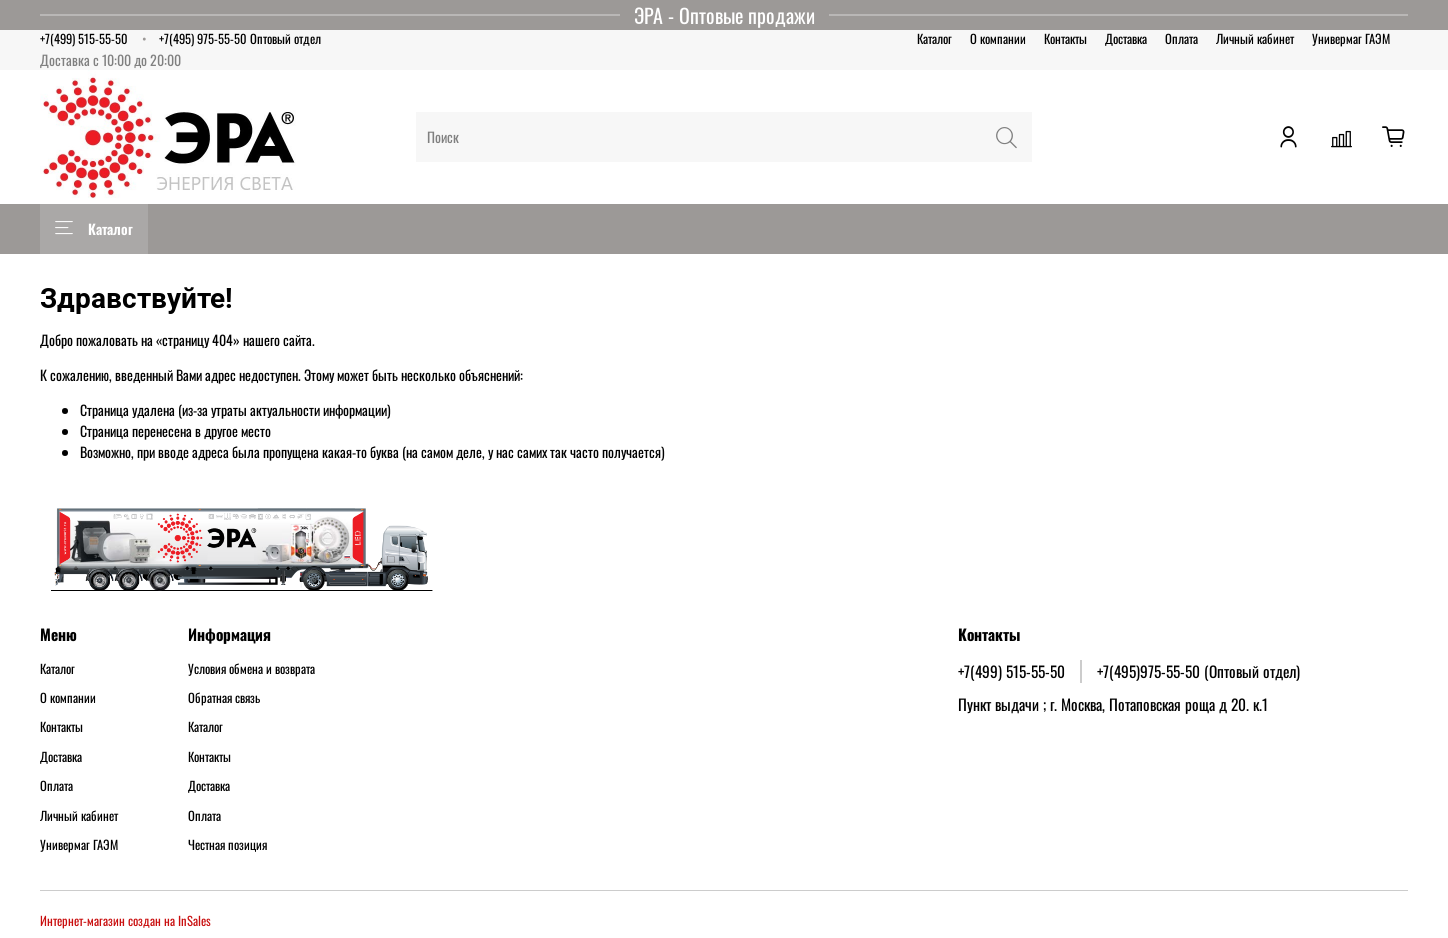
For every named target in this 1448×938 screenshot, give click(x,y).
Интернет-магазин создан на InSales (125, 920)
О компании (998, 38)
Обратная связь (224, 698)
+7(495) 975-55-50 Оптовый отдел (240, 38)
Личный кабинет (1255, 38)
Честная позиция (227, 845)
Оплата (1181, 38)
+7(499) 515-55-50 (84, 38)
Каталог (934, 38)
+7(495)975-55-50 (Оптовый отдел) (1198, 671)
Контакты (1065, 38)
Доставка (1126, 38)
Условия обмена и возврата (251, 669)
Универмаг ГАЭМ (1351, 38)
